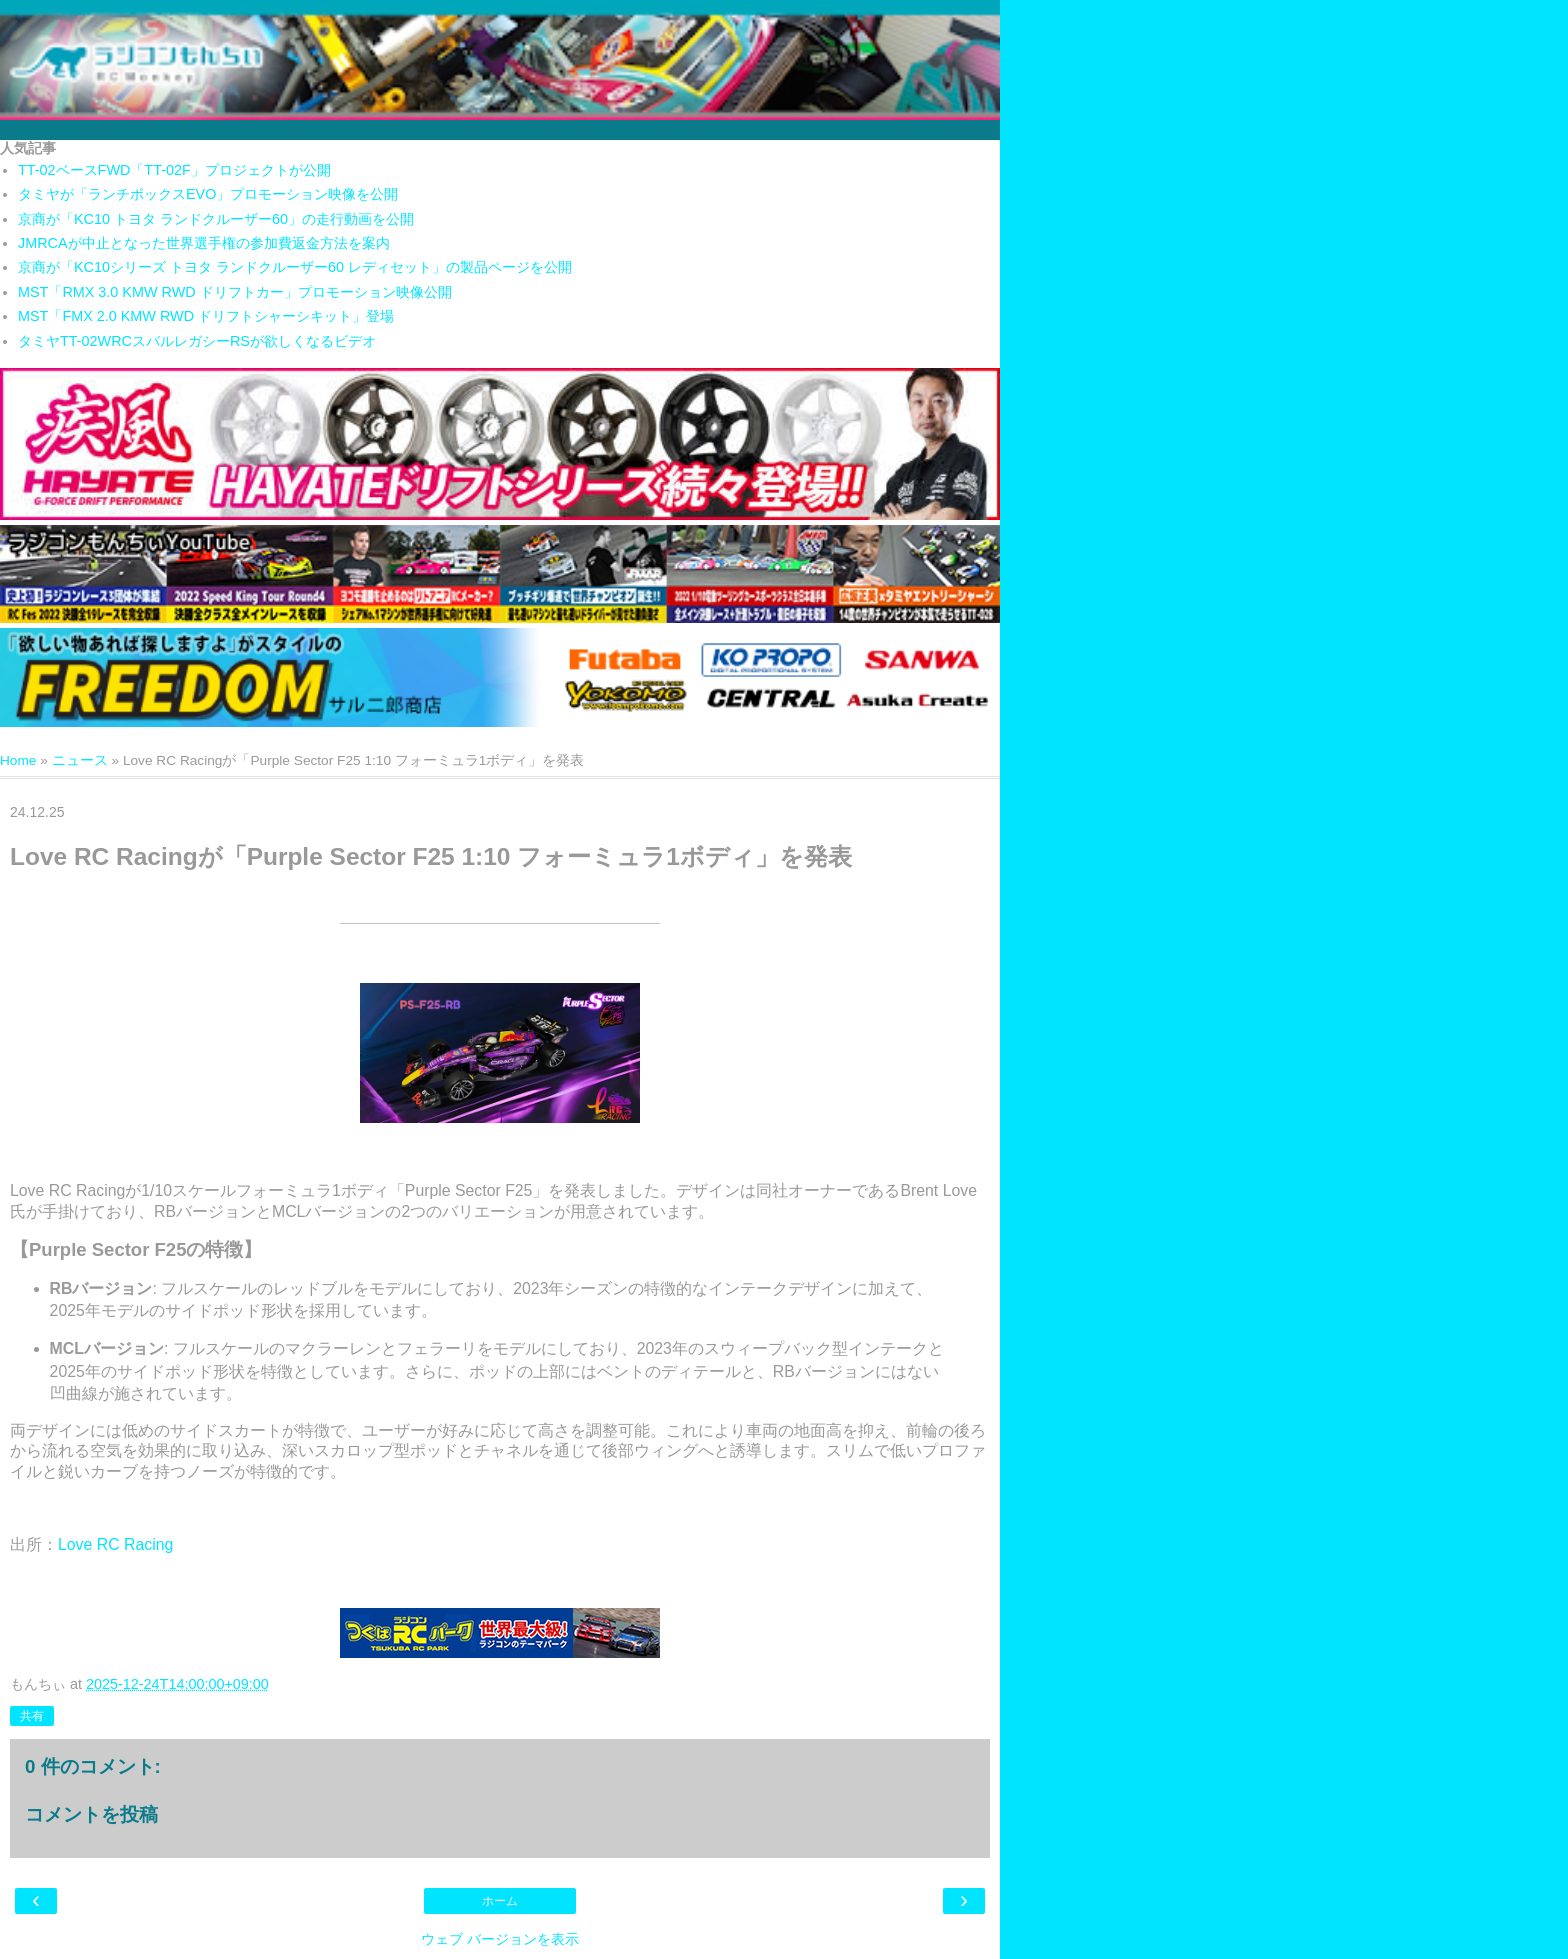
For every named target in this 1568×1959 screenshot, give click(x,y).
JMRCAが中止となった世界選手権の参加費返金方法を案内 (204, 243)
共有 (32, 1716)
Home (18, 760)
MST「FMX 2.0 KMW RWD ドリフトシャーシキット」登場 (206, 316)
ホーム (500, 1901)
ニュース (80, 760)
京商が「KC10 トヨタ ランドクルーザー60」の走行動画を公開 (216, 219)
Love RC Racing (115, 1544)
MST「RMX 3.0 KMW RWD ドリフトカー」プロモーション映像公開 (235, 292)
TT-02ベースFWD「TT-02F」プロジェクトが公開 (174, 170)
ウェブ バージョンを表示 (500, 1939)
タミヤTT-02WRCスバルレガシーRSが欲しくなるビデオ (197, 341)
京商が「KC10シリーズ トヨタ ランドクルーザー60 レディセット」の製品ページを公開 (295, 267)
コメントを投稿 (91, 1814)
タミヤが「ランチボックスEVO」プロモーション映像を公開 (208, 194)
